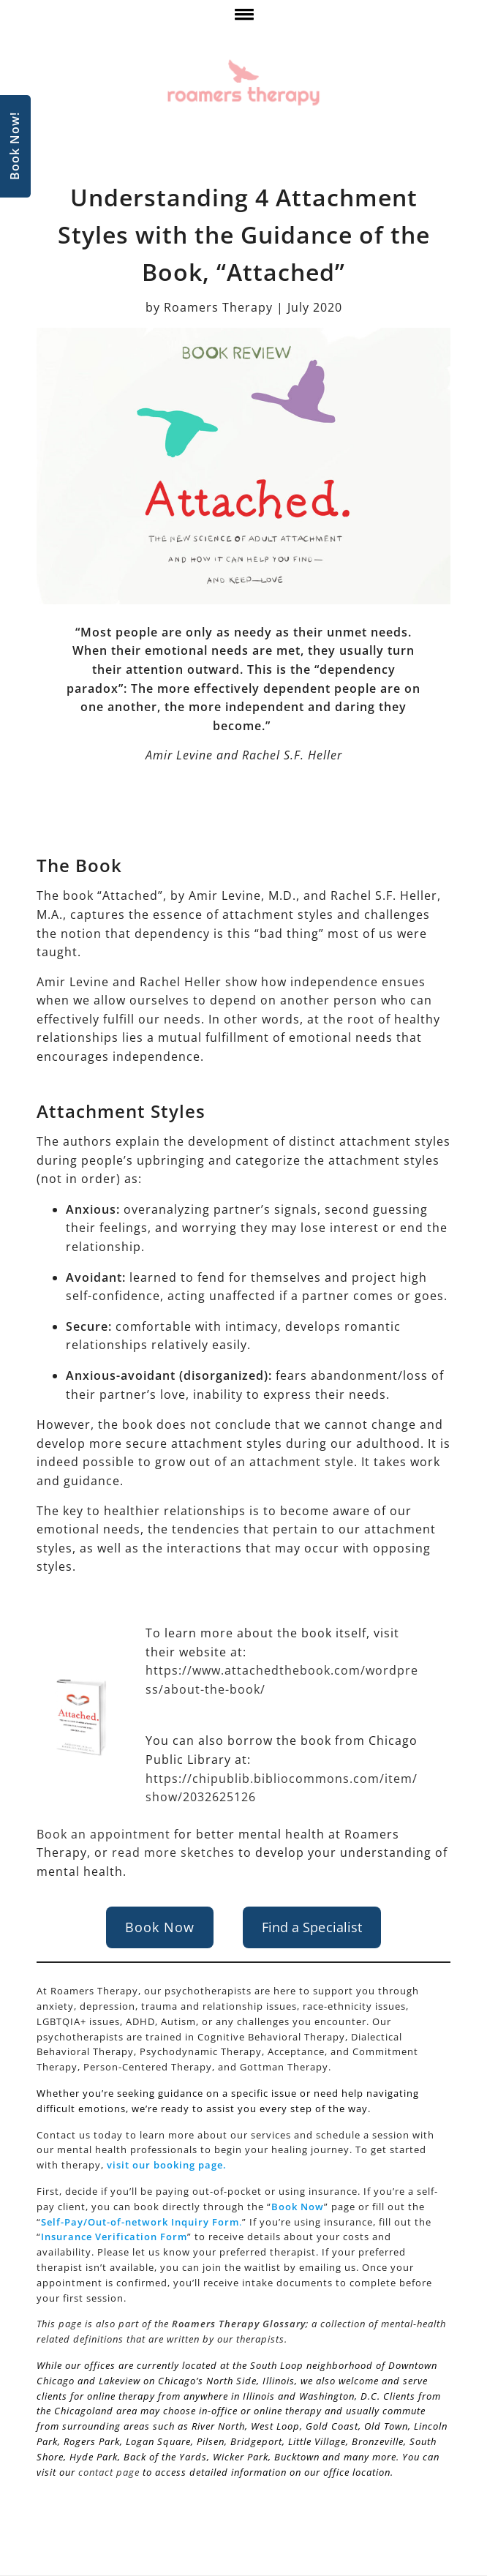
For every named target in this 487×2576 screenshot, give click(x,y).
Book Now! (15, 147)
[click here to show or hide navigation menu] (243, 18)
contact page (109, 2472)
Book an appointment (103, 1834)
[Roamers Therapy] (243, 82)
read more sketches (173, 1852)
